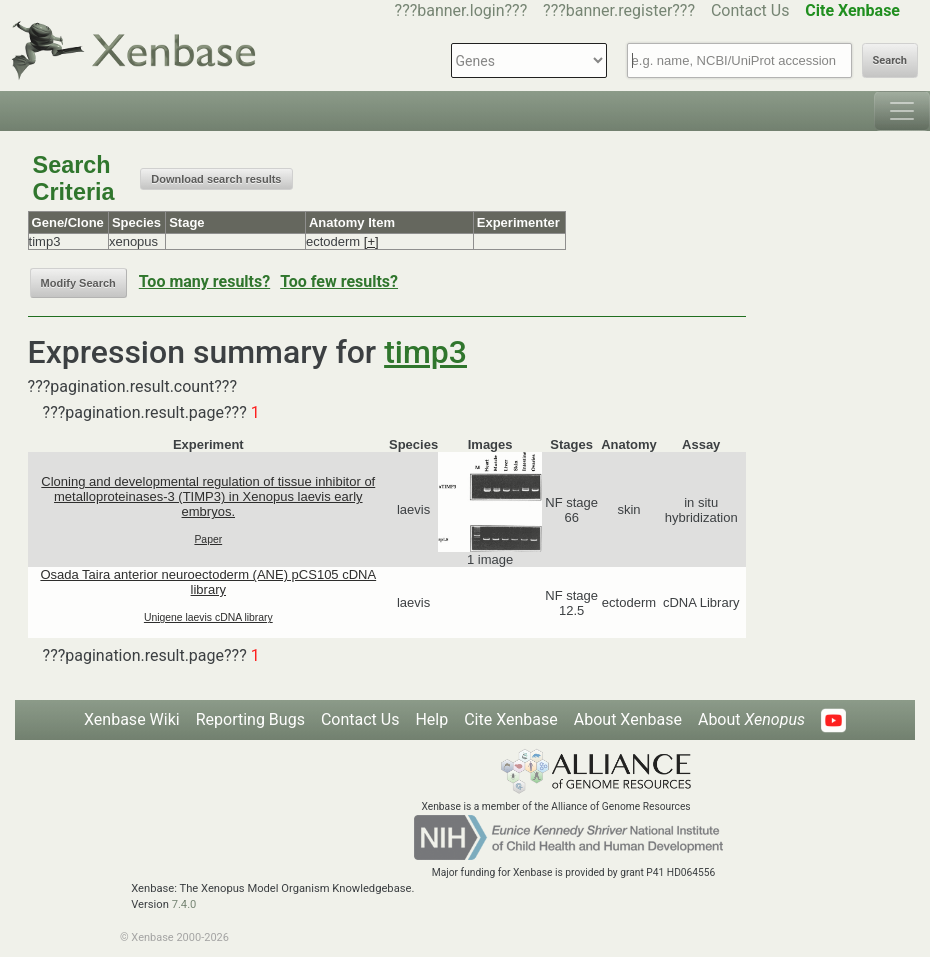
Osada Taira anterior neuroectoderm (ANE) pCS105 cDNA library (208, 582)
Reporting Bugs (250, 719)
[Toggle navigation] (902, 111)
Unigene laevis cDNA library (208, 617)
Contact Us (750, 10)
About (751, 719)
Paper (208, 539)
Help (431, 719)
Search (890, 60)
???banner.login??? (461, 10)
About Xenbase (628, 719)
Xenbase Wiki (132, 719)
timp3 (425, 352)
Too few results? (339, 281)
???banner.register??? (619, 10)
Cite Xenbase (511, 719)
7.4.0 (184, 904)
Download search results (216, 179)
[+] (371, 241)
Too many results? (204, 281)
